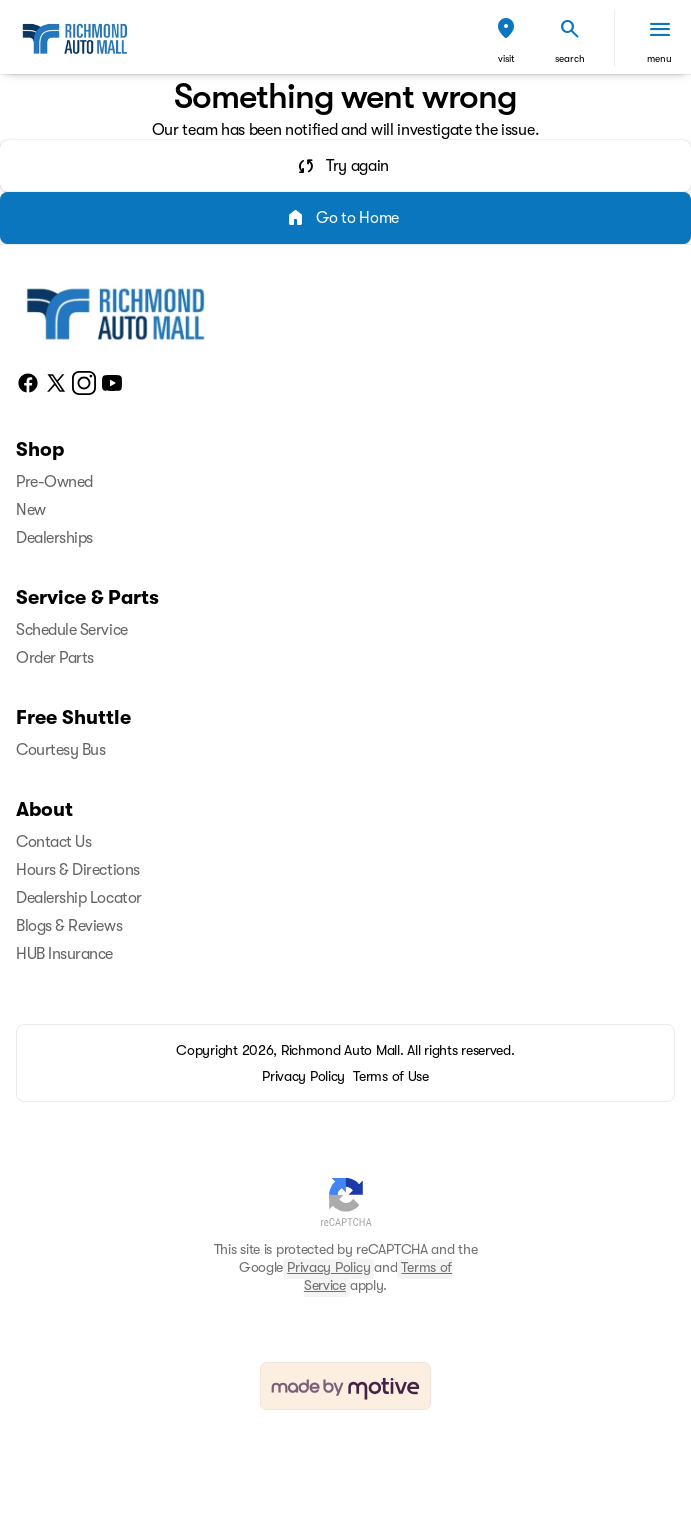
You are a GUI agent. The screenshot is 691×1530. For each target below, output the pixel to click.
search (570, 58)
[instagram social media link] (84, 381)
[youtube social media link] (112, 381)
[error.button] (345, 166)
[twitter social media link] (56, 381)
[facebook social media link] (28, 381)
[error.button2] (345, 218)
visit (506, 58)
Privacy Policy (328, 1267)
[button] (506, 37)
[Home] (116, 311)
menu (659, 58)
